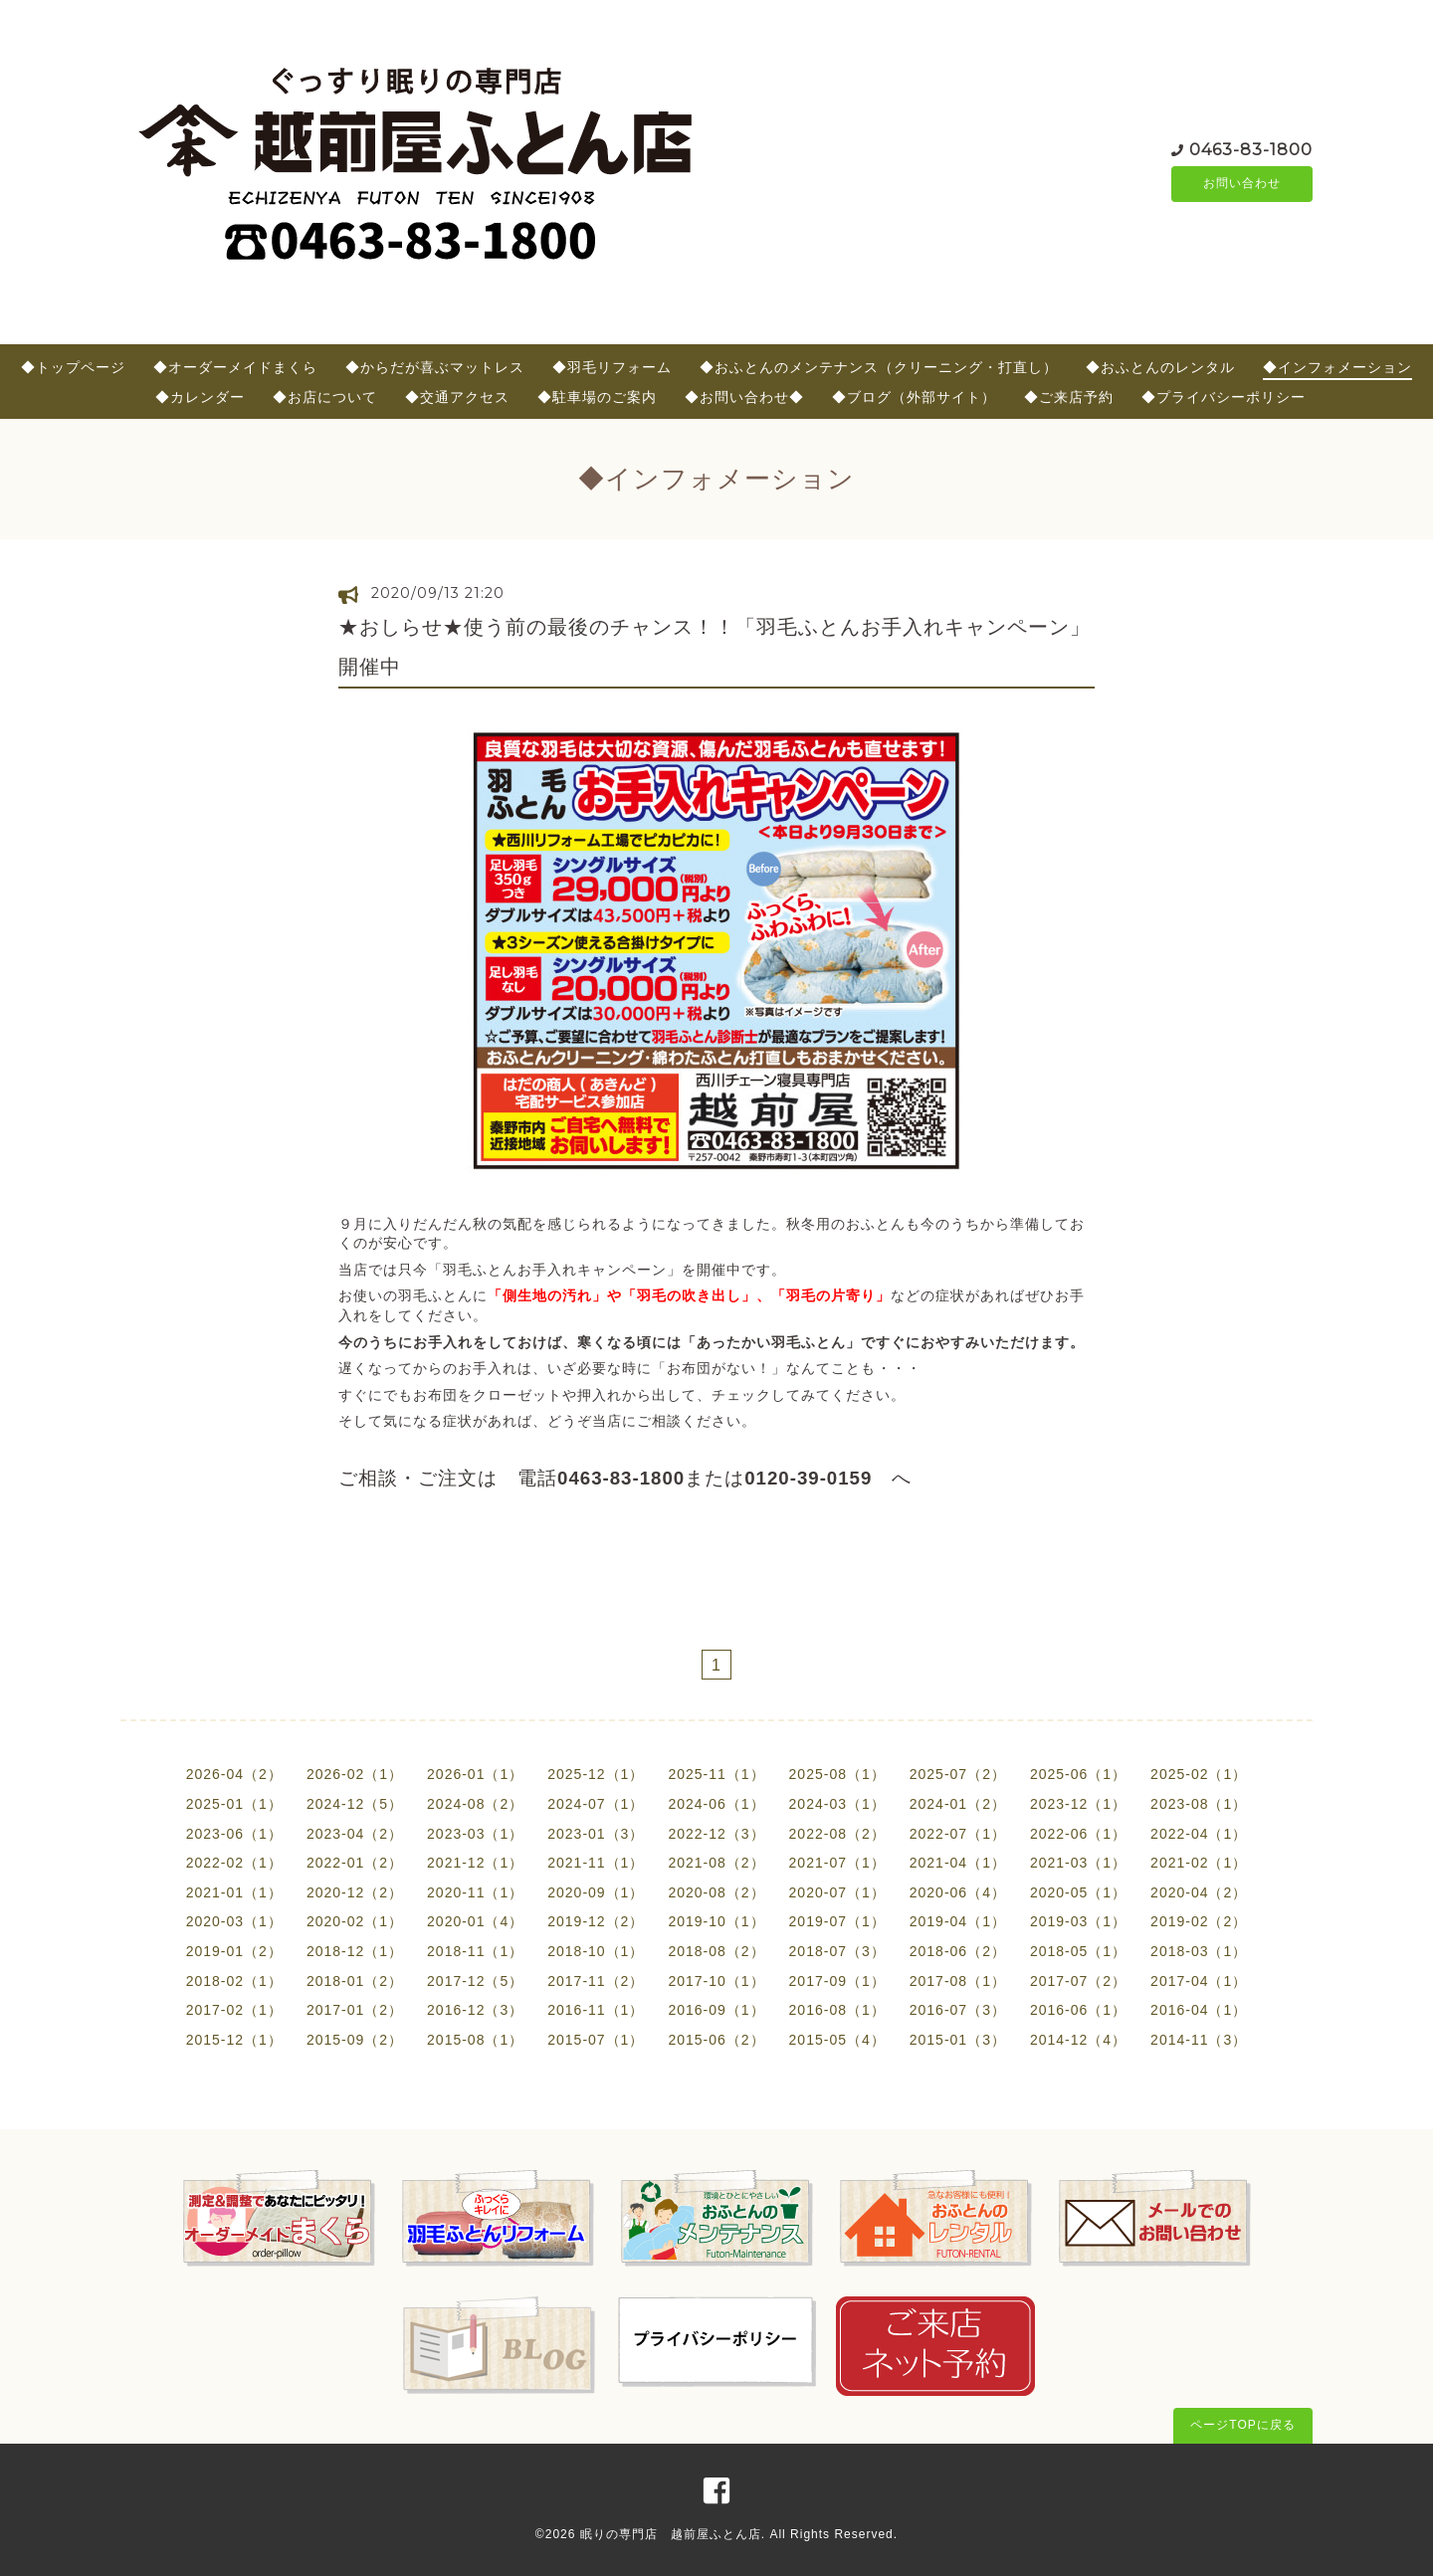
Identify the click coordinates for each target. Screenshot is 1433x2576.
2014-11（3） (1198, 2040)
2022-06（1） (1078, 1834)
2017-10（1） (716, 1981)
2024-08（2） (475, 1804)
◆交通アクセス (457, 397)
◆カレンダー (200, 397)
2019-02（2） (1198, 1921)
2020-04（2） (1198, 1892)
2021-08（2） (716, 1863)
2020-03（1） (234, 1921)
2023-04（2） (355, 1834)
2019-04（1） (958, 1921)
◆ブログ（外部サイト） (914, 397)
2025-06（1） (1078, 1774)
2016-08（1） (837, 2010)
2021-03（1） (1078, 1863)
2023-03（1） (475, 1834)
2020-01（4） (475, 1921)
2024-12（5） (355, 1804)
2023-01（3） (595, 1834)
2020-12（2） (355, 1892)
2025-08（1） (837, 1774)
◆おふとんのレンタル (1160, 367)
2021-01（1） (234, 1892)
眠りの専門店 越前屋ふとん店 (670, 2534)
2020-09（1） (595, 1892)
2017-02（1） (234, 2010)
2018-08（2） (716, 1951)
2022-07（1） (958, 1834)
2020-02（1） (355, 1921)
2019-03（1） (1078, 1921)
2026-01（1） (475, 1774)
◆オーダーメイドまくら (235, 367)
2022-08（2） (837, 1834)
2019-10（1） (716, 1921)
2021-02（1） (1198, 1863)
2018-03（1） (1198, 1951)
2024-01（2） (958, 1804)
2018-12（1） (355, 1951)
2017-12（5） (475, 1981)
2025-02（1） (1198, 1774)
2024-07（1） (595, 1804)
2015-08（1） (475, 2040)
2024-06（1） (716, 1804)
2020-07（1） (837, 1892)
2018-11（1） (475, 1951)
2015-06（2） (716, 2040)
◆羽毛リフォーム (612, 367)
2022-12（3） (716, 1834)
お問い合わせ (1242, 184)
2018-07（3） (837, 1951)
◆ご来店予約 (1069, 397)
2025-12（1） (595, 1774)
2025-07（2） (958, 1774)
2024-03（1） (837, 1804)
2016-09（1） (716, 2010)
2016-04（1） (1198, 2010)
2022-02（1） (234, 1863)
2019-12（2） (595, 1921)
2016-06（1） (1078, 2010)
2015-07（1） (595, 2040)
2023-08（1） (1198, 1804)
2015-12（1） (234, 2040)
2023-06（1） (234, 1834)
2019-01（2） (234, 1951)
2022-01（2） (355, 1863)
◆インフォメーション (1337, 367)
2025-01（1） (234, 1804)
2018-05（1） (1078, 1951)
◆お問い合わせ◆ (744, 397)
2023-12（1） (1078, 1804)
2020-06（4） (958, 1892)
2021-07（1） (837, 1863)
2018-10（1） (595, 1951)
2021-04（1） (958, 1863)
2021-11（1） (595, 1863)
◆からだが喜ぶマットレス (434, 367)
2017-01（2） (355, 2010)
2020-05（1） (1078, 1892)
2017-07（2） (1078, 1981)
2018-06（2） (958, 1951)
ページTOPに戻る (1242, 2425)
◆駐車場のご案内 (597, 397)
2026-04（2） (234, 1774)
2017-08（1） (958, 1981)
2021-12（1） (475, 1863)
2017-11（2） (595, 1981)
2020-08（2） (716, 1892)
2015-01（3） (958, 2040)
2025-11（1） (716, 1774)
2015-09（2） (355, 2040)
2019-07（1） (837, 1921)
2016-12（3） (475, 2010)
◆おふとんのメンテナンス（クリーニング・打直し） (879, 367)
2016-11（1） (595, 2010)
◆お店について (325, 397)
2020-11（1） (475, 1892)
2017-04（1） (1198, 1981)
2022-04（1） (1198, 1834)
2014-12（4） (1078, 2040)
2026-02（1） (355, 1774)
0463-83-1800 (1251, 148)
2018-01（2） (355, 1981)
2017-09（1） (837, 1981)
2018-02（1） (234, 1981)
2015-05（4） (837, 2040)
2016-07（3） (958, 2010)
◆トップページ (73, 367)
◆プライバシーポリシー (1223, 397)
